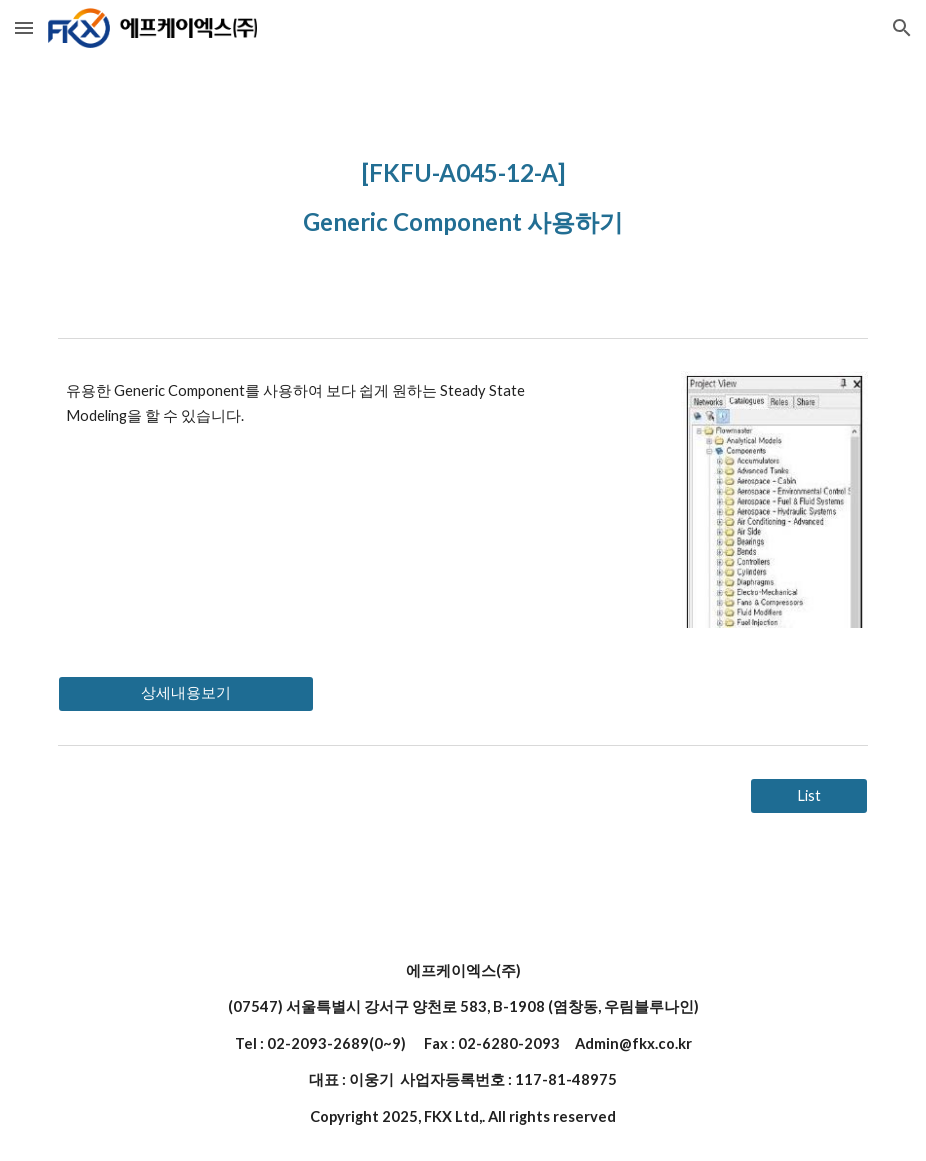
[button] (24, 27)
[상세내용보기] (186, 694)
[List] (809, 796)
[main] (462, 192)
